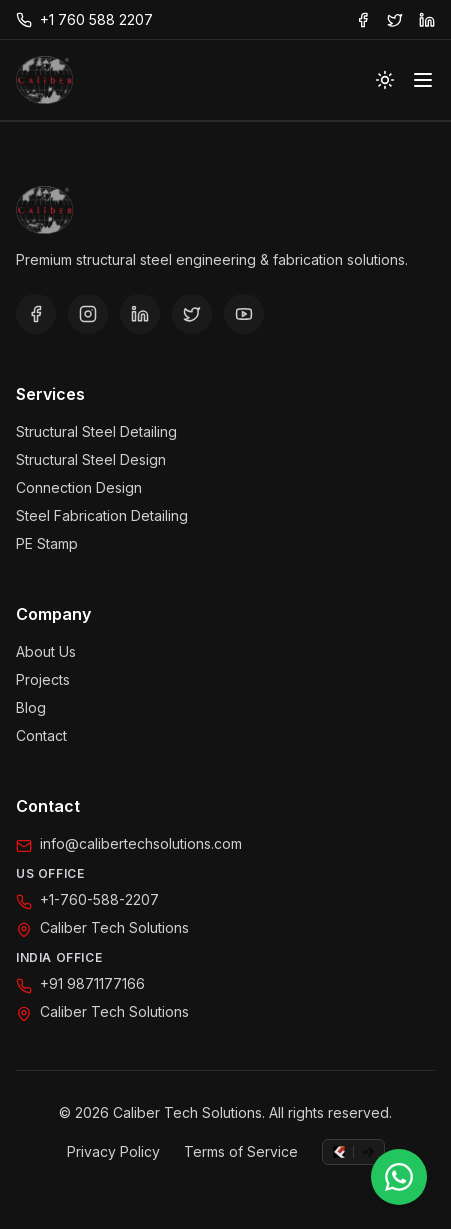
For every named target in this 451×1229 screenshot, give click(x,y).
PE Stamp (47, 543)
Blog (31, 707)
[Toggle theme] (385, 80)
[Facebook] (36, 314)
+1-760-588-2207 (99, 899)
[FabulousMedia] (339, 1152)
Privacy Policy (113, 1151)
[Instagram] (88, 314)
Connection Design (79, 487)
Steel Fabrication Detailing (102, 515)
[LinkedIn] (140, 314)
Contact (41, 735)
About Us (46, 651)
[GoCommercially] (368, 1152)
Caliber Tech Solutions (114, 927)
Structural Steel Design (91, 459)
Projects (43, 679)
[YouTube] (244, 314)
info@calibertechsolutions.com (141, 843)
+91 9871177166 (92, 983)
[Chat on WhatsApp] (399, 1177)
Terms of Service (241, 1151)
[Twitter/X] (192, 314)
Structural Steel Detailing (96, 431)
